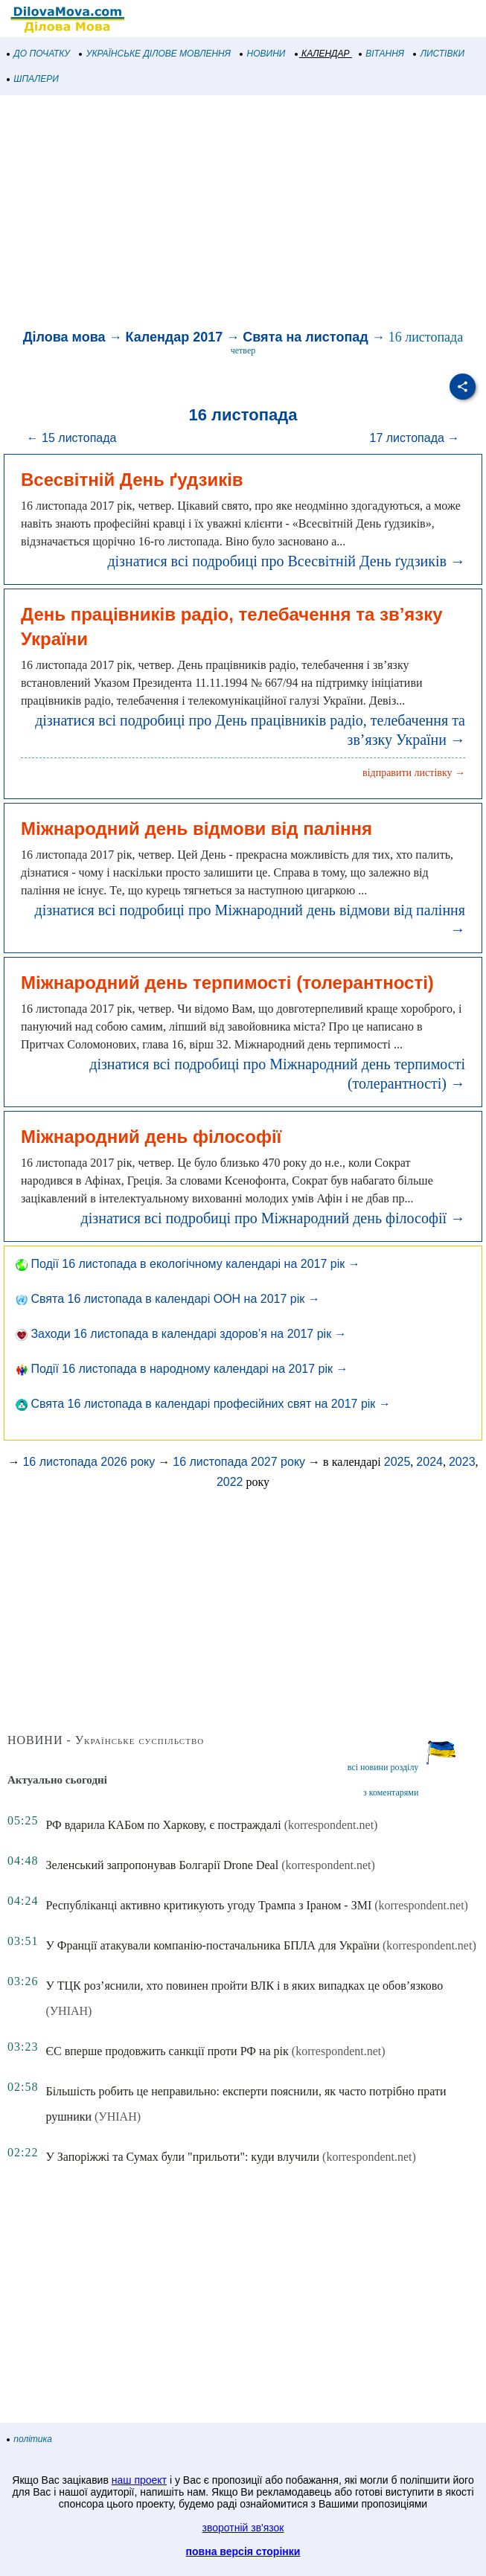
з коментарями (390, 1792)
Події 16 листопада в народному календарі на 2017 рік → (182, 1368)
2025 (397, 1461)
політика (29, 2439)
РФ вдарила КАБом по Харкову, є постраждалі (163, 1825)
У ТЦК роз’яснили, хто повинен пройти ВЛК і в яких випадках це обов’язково (244, 1985)
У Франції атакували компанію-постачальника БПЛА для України (212, 1945)
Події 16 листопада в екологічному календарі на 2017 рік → (188, 1263)
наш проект (139, 2480)
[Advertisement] (243, 214)
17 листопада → (415, 438)
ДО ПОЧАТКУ (38, 53)
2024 (429, 1461)
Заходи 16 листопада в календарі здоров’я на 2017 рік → (181, 1333)
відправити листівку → (413, 772)
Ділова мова (64, 337)
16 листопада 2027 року (239, 1461)
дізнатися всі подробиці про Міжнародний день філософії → (273, 1218)
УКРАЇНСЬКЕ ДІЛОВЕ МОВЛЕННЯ (155, 53)
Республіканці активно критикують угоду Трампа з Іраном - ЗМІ (208, 1905)
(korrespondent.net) (331, 1825)
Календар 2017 (174, 337)
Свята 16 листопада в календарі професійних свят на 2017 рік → (203, 1403)
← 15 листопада (72, 438)
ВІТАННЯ (381, 53)
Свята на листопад (305, 337)
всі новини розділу (383, 1767)
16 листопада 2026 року (88, 1461)
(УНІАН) (68, 2011)
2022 (230, 1482)
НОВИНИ (263, 53)
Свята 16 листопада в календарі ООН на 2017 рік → (168, 1298)
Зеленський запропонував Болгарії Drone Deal (161, 1865)
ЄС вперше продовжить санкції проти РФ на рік (166, 2051)
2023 (462, 1461)
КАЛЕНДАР (322, 53)
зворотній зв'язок (243, 2528)
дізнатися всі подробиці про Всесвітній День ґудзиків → (286, 561)
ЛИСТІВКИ (439, 53)
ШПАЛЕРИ (33, 79)
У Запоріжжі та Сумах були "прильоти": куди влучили (182, 2156)
